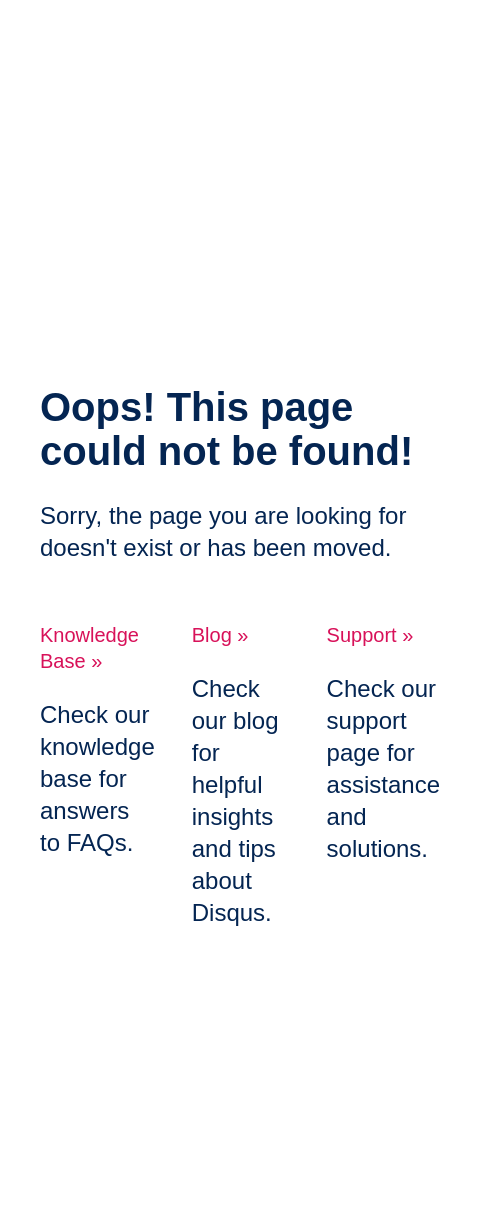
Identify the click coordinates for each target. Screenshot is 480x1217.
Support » (370, 635)
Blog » (220, 635)
